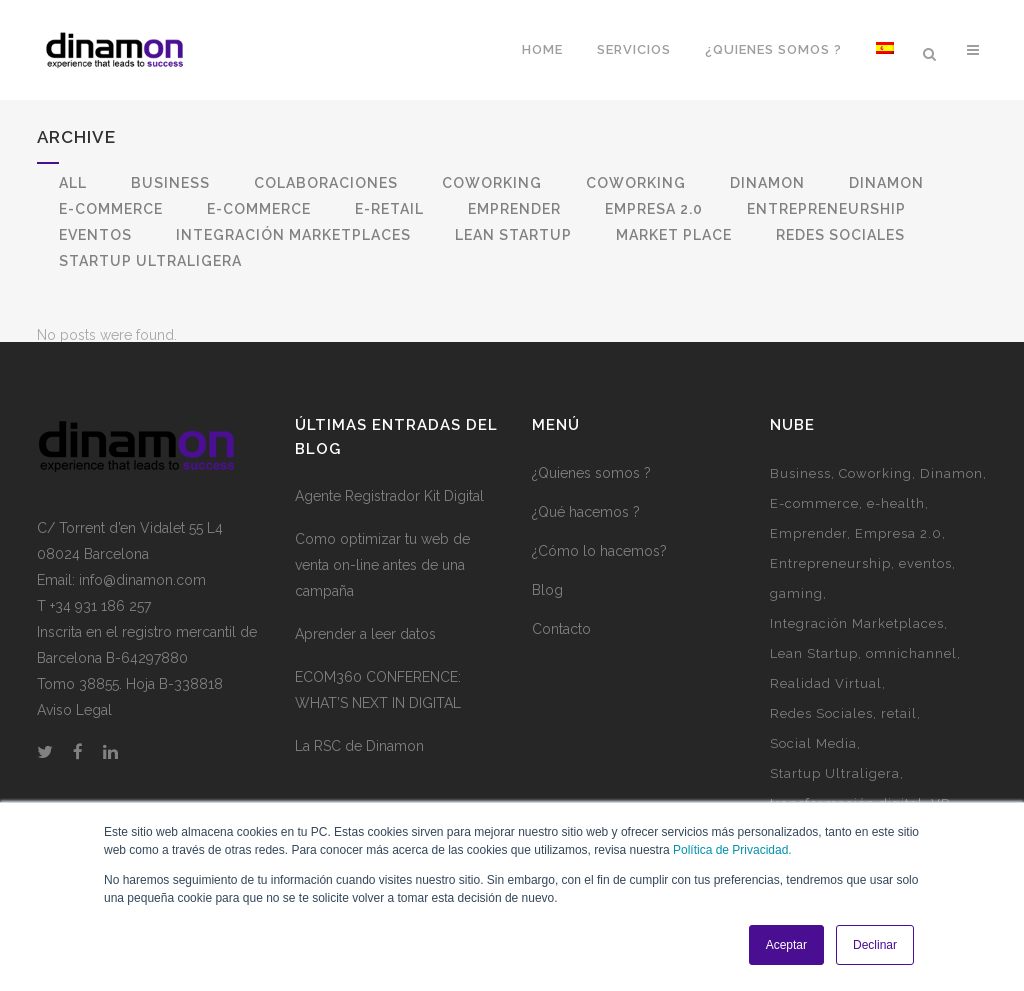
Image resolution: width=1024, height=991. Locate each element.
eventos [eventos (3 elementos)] (925, 589)
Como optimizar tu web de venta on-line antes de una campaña (382, 591)
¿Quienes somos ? (591, 499)
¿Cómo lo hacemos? (599, 577)
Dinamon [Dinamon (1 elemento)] (951, 499)
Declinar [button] (875, 945)
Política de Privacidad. (732, 850)
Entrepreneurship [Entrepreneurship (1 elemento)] (830, 589)
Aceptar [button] (786, 945)
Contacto (561, 655)
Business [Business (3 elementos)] (800, 499)
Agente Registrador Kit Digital (389, 522)
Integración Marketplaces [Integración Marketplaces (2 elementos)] (857, 649)
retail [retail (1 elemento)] (899, 739)
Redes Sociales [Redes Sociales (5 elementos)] (821, 739)
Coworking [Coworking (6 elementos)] (875, 499)
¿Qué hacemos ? (586, 538)
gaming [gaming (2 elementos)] (796, 619)
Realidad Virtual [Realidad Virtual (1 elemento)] (826, 709)
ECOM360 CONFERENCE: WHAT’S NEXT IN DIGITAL (378, 716)
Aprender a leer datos (365, 660)
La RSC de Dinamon (359, 772)
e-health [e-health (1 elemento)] (896, 529)
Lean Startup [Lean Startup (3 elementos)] (814, 679)
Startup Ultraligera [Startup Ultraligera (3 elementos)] (835, 799)
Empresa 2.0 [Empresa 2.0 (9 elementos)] (898, 559)
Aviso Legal (74, 736)
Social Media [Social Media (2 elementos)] (813, 769)
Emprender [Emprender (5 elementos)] (808, 559)
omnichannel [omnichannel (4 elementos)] (911, 679)
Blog (547, 616)
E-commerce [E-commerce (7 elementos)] (814, 529)
